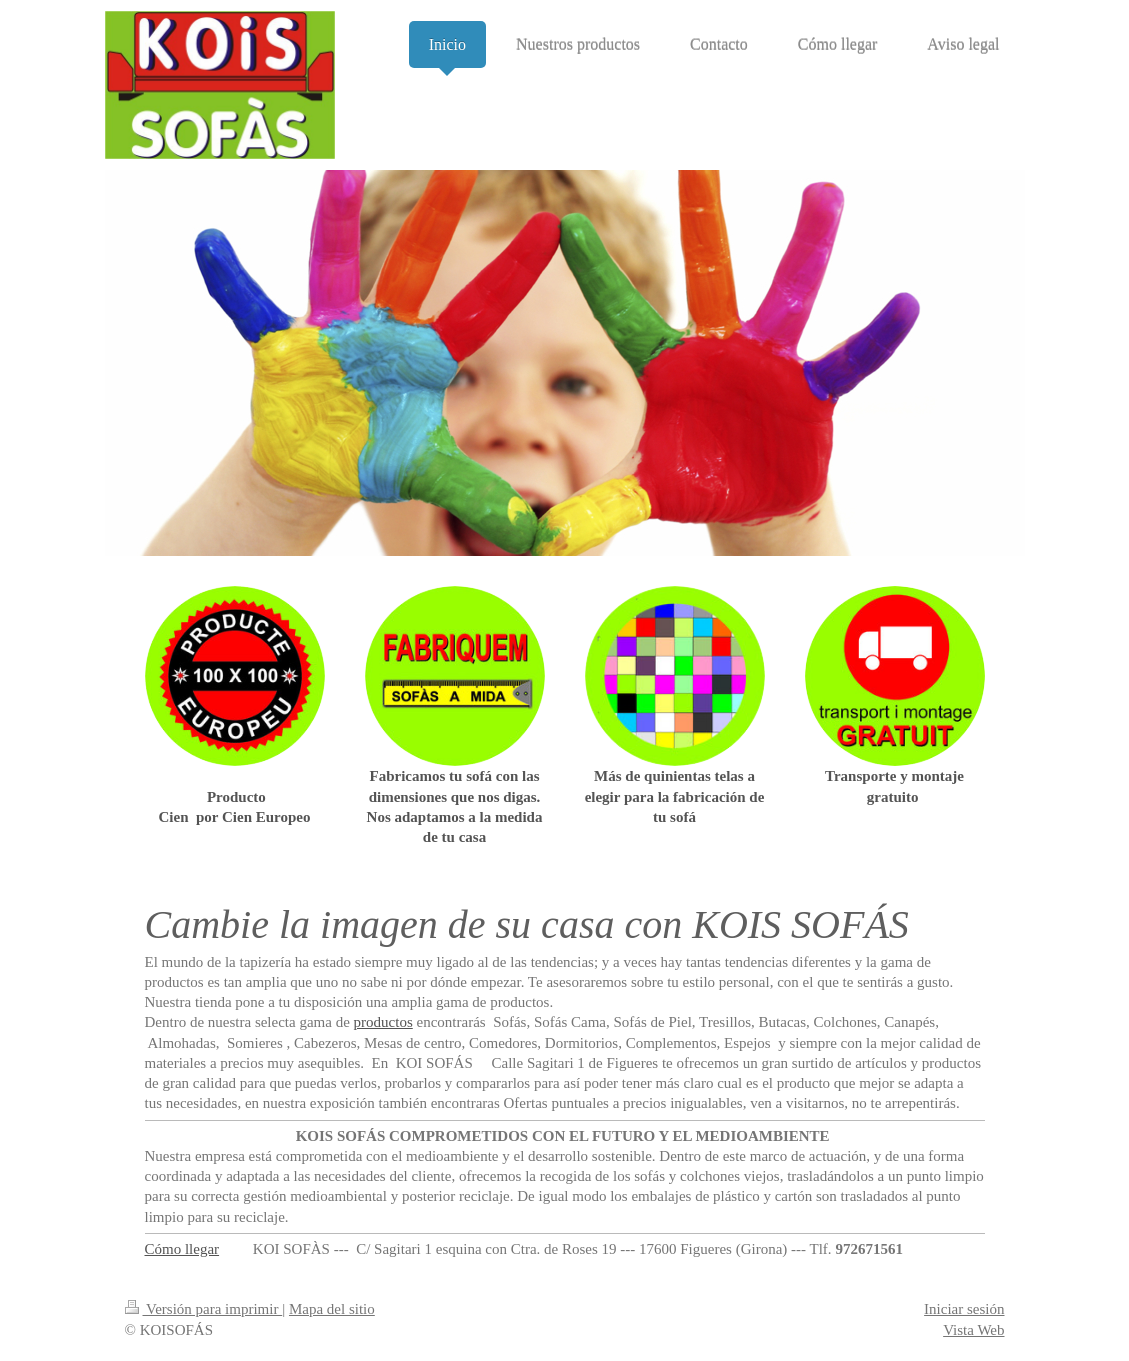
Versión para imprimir (204, 1309)
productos (383, 1022)
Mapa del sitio (332, 1309)
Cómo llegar (182, 1249)
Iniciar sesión (964, 1309)
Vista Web (973, 1330)
